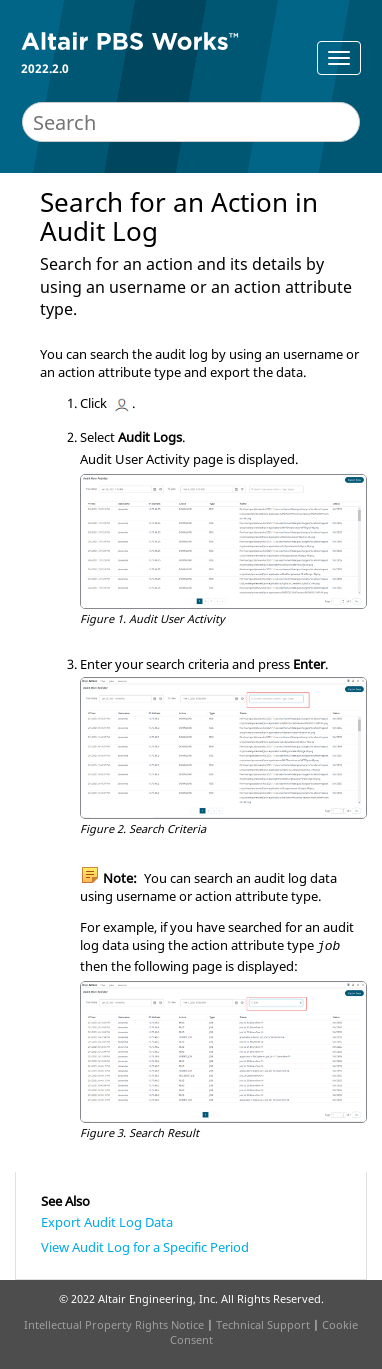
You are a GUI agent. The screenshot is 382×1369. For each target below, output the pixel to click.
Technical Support (263, 1324)
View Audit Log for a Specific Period (145, 1247)
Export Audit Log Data (107, 1222)
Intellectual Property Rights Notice (114, 1324)
